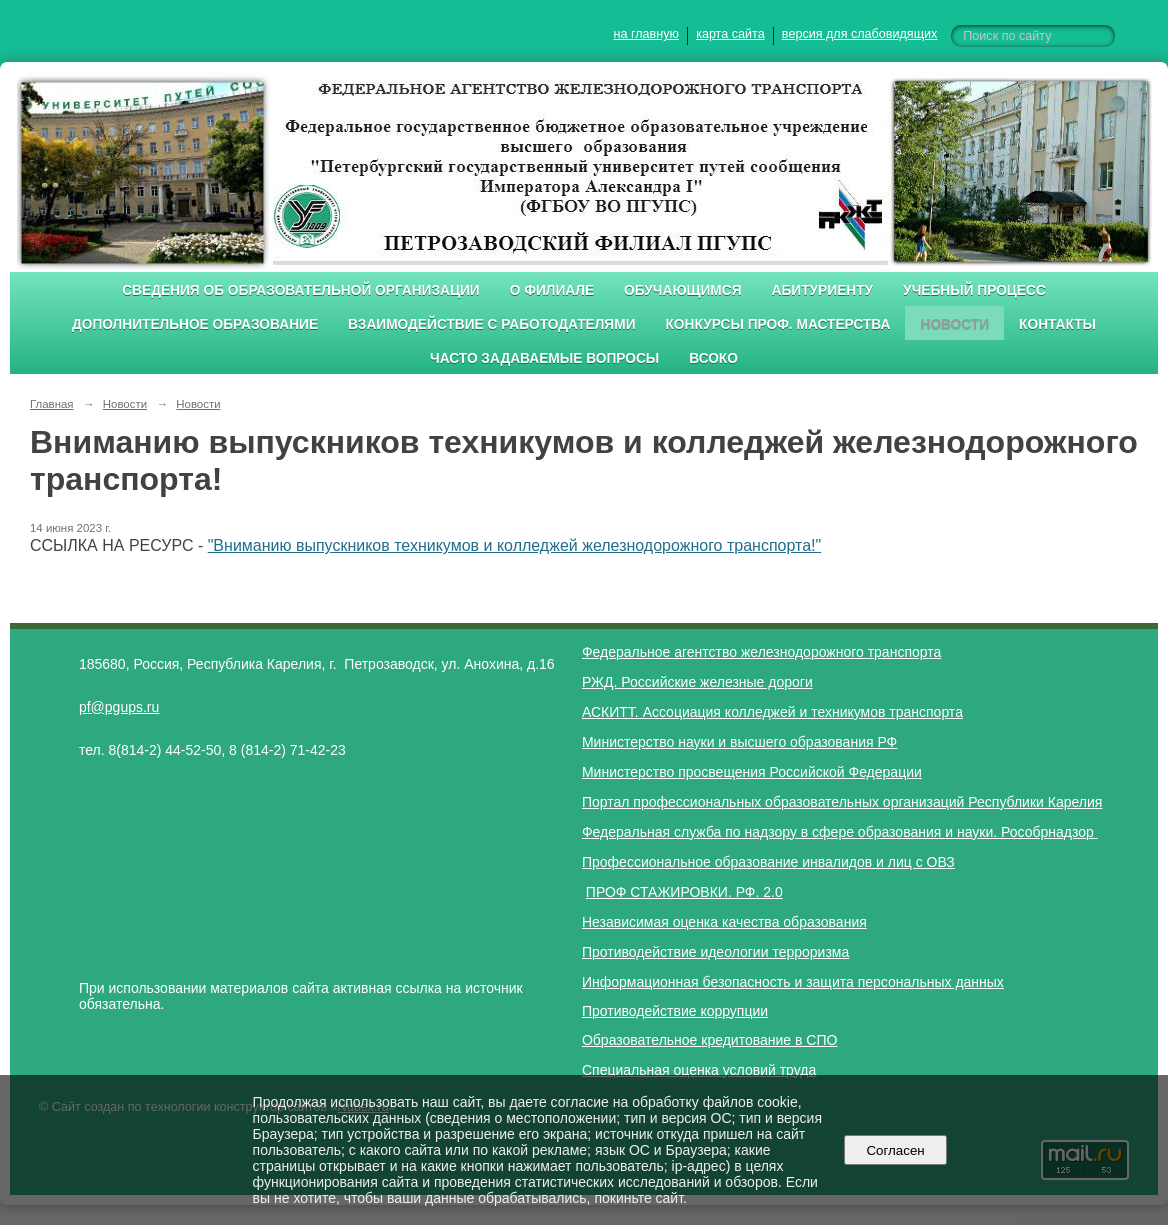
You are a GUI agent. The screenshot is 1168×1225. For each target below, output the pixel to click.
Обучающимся (682, 290)
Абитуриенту (823, 290)
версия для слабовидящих (859, 34)
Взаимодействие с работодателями (491, 324)
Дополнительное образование (195, 324)
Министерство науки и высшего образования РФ (739, 742)
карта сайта (730, 34)
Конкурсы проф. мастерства (778, 324)
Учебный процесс (974, 290)
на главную (646, 34)
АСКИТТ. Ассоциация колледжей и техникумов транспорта (772, 712)
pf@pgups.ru (119, 707)
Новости (954, 324)
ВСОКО (713, 358)
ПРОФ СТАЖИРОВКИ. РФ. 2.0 (684, 892)
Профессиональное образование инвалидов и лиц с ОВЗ (768, 862)
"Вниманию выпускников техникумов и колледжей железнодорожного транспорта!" (515, 545)
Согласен (895, 1150)
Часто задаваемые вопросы (544, 358)
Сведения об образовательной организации (301, 290)
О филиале (552, 290)
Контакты (1057, 324)
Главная (52, 404)
